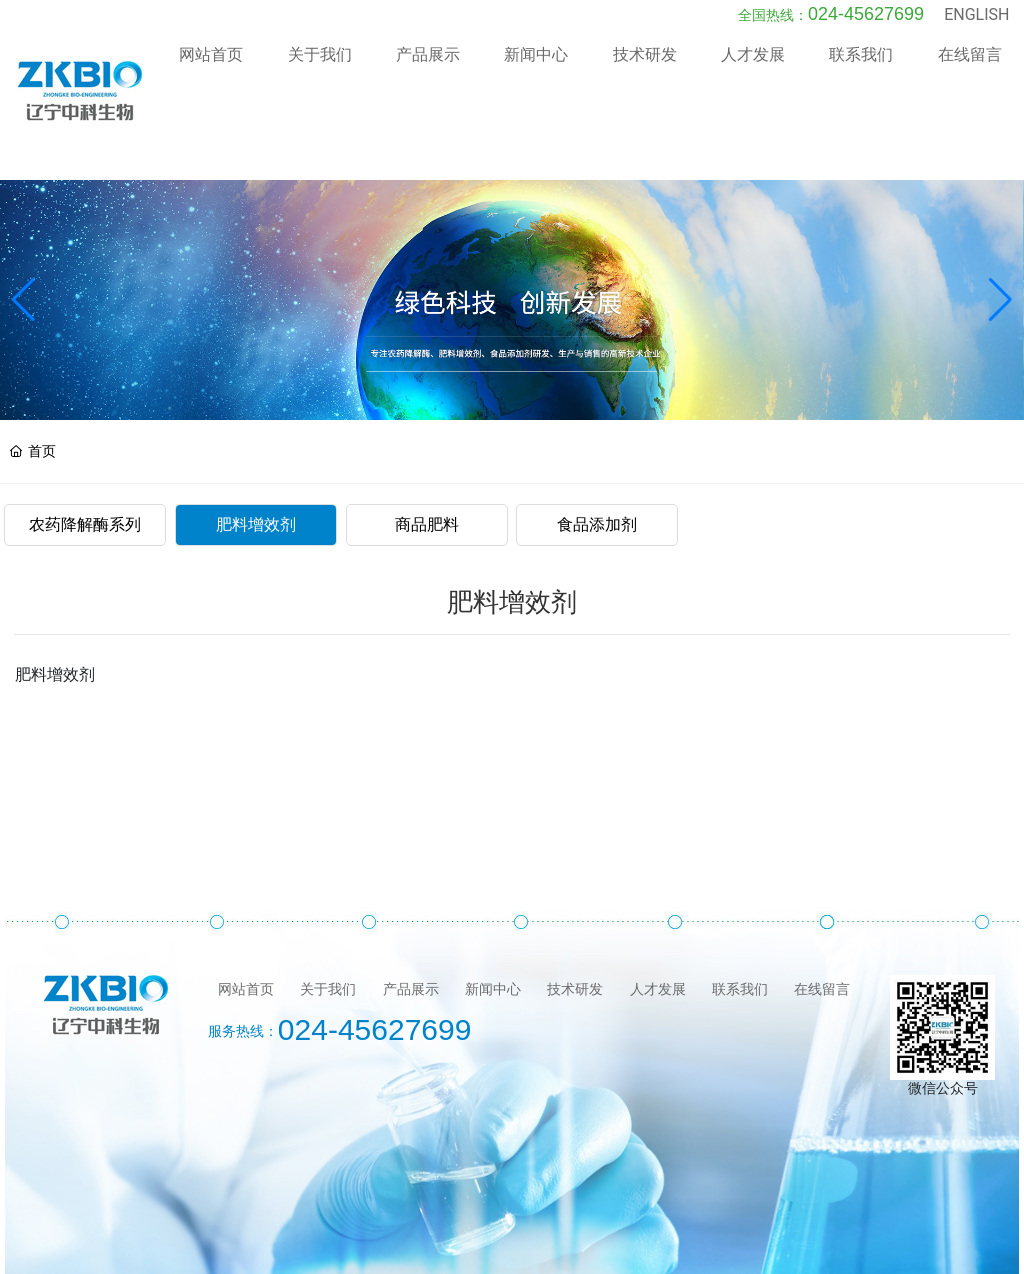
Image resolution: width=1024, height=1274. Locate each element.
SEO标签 (705, 1265)
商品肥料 (427, 470)
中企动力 (600, 1265)
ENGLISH (976, 39)
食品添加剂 (597, 470)
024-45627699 (866, 39)
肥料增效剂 (256, 470)
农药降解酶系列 (85, 470)
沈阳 (645, 1265)
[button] (1000, 246)
